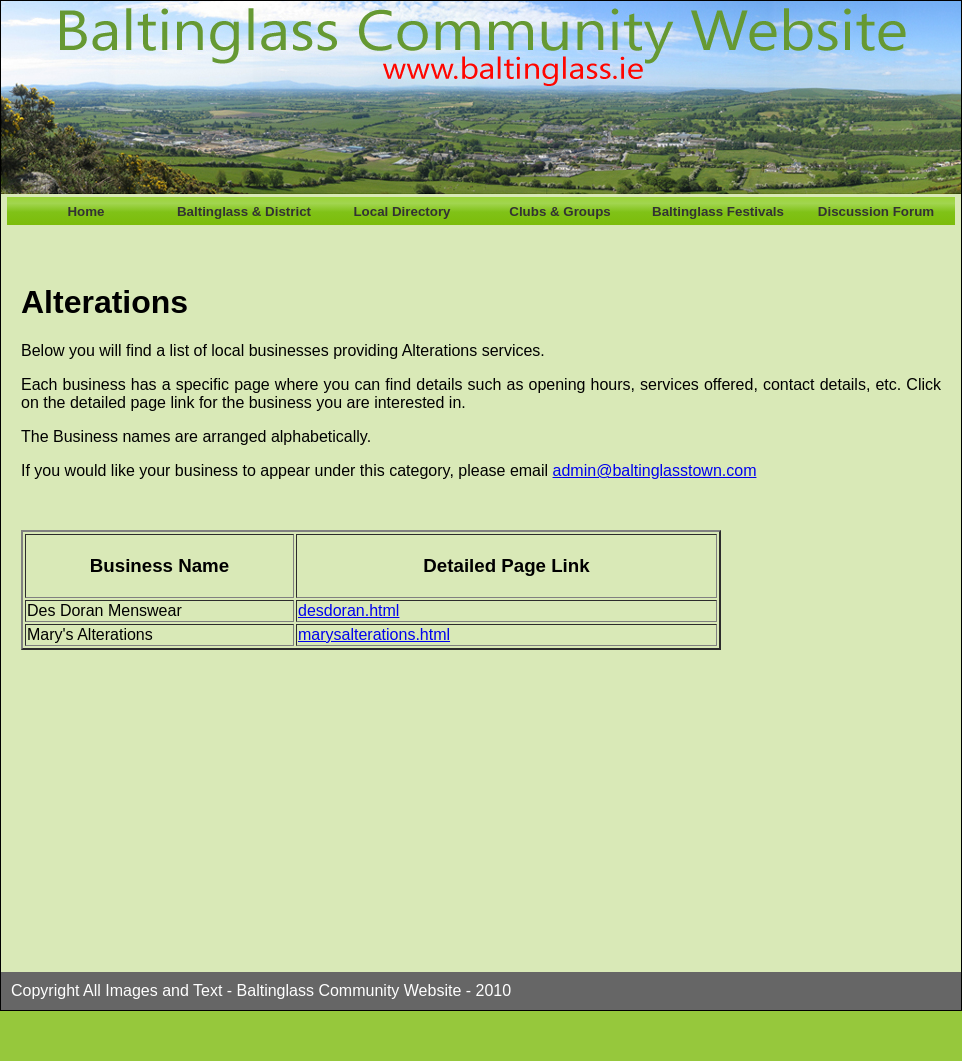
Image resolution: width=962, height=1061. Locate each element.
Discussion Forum (876, 211)
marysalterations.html (374, 634)
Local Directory (401, 211)
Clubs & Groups (559, 211)
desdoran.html (348, 610)
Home (85, 211)
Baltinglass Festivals (718, 211)
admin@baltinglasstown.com (655, 470)
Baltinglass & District (244, 211)
